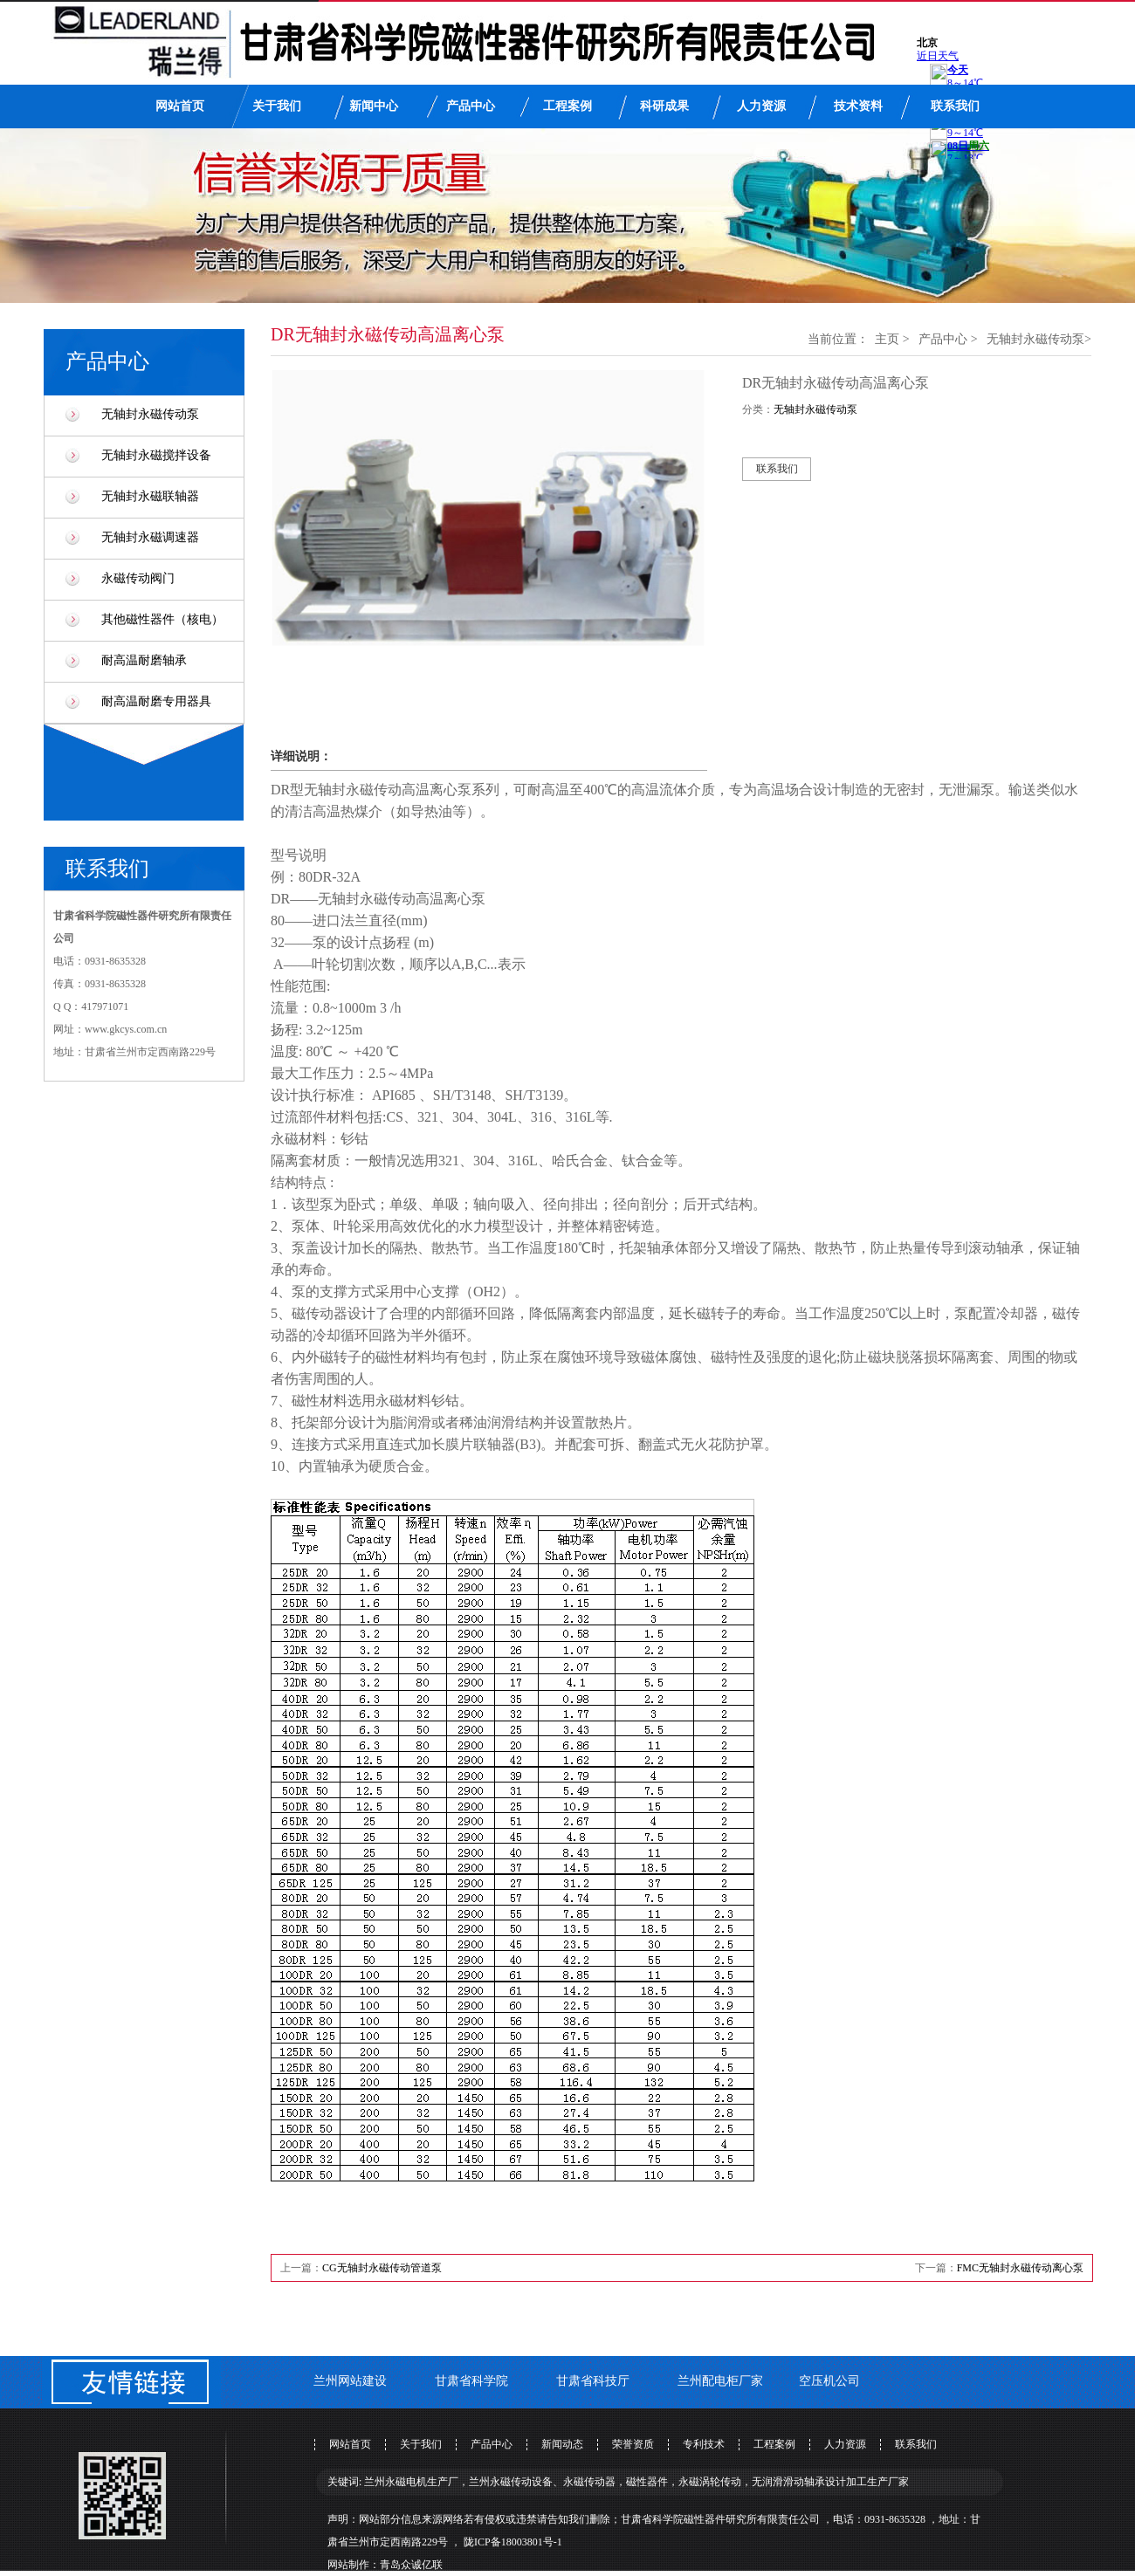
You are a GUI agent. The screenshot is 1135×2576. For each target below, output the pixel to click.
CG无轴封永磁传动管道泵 (382, 2268)
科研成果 (664, 106)
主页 (887, 339)
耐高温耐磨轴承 (144, 660)
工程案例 (567, 106)
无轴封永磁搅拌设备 (156, 455)
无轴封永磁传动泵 (150, 414)
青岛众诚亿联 (411, 2565)
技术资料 (858, 106)
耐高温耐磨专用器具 (156, 701)
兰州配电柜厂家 (720, 2380)
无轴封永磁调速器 (150, 537)
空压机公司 (829, 2380)
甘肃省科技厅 (592, 2380)
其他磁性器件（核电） (162, 619)
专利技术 (704, 2444)
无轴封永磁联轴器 (150, 496)
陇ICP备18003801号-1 (513, 2542)
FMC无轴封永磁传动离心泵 (1020, 2268)
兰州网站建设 (350, 2380)
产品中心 (470, 106)
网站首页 (179, 106)
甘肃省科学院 (471, 2380)
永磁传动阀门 (138, 578)
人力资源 (761, 106)
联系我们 (955, 106)
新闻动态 (562, 2444)
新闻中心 (373, 106)
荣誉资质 (633, 2444)
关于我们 (276, 106)
